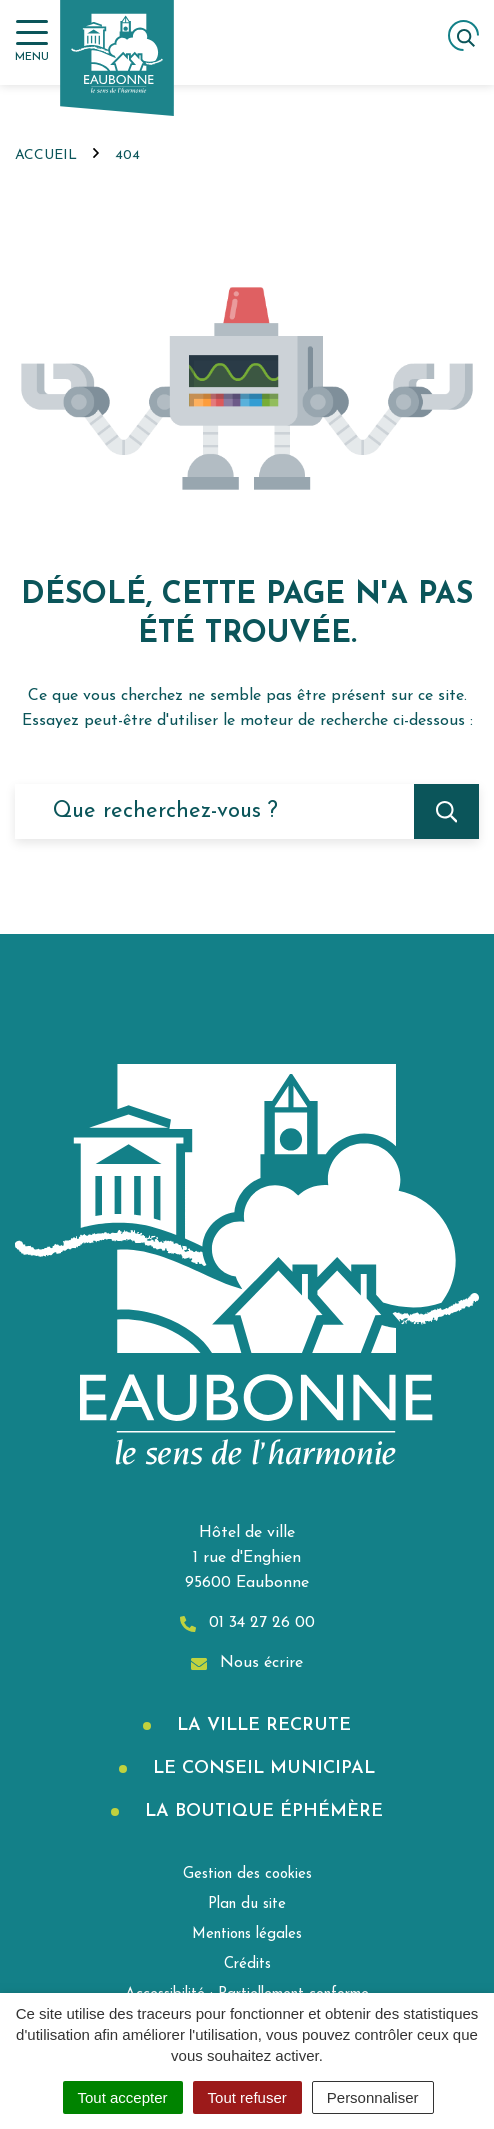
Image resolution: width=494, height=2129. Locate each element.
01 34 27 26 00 (247, 1623)
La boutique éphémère (261, 1811)
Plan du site (247, 1904)
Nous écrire (247, 1663)
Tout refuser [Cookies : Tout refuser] (247, 2097)
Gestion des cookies (247, 1874)
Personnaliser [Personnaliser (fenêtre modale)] (373, 2097)
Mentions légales (247, 1934)
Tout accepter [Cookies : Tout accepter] (123, 2097)
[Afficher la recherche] (463, 35)
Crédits (247, 1964)
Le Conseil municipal (261, 1768)
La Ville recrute (261, 1725)
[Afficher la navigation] (32, 41)
